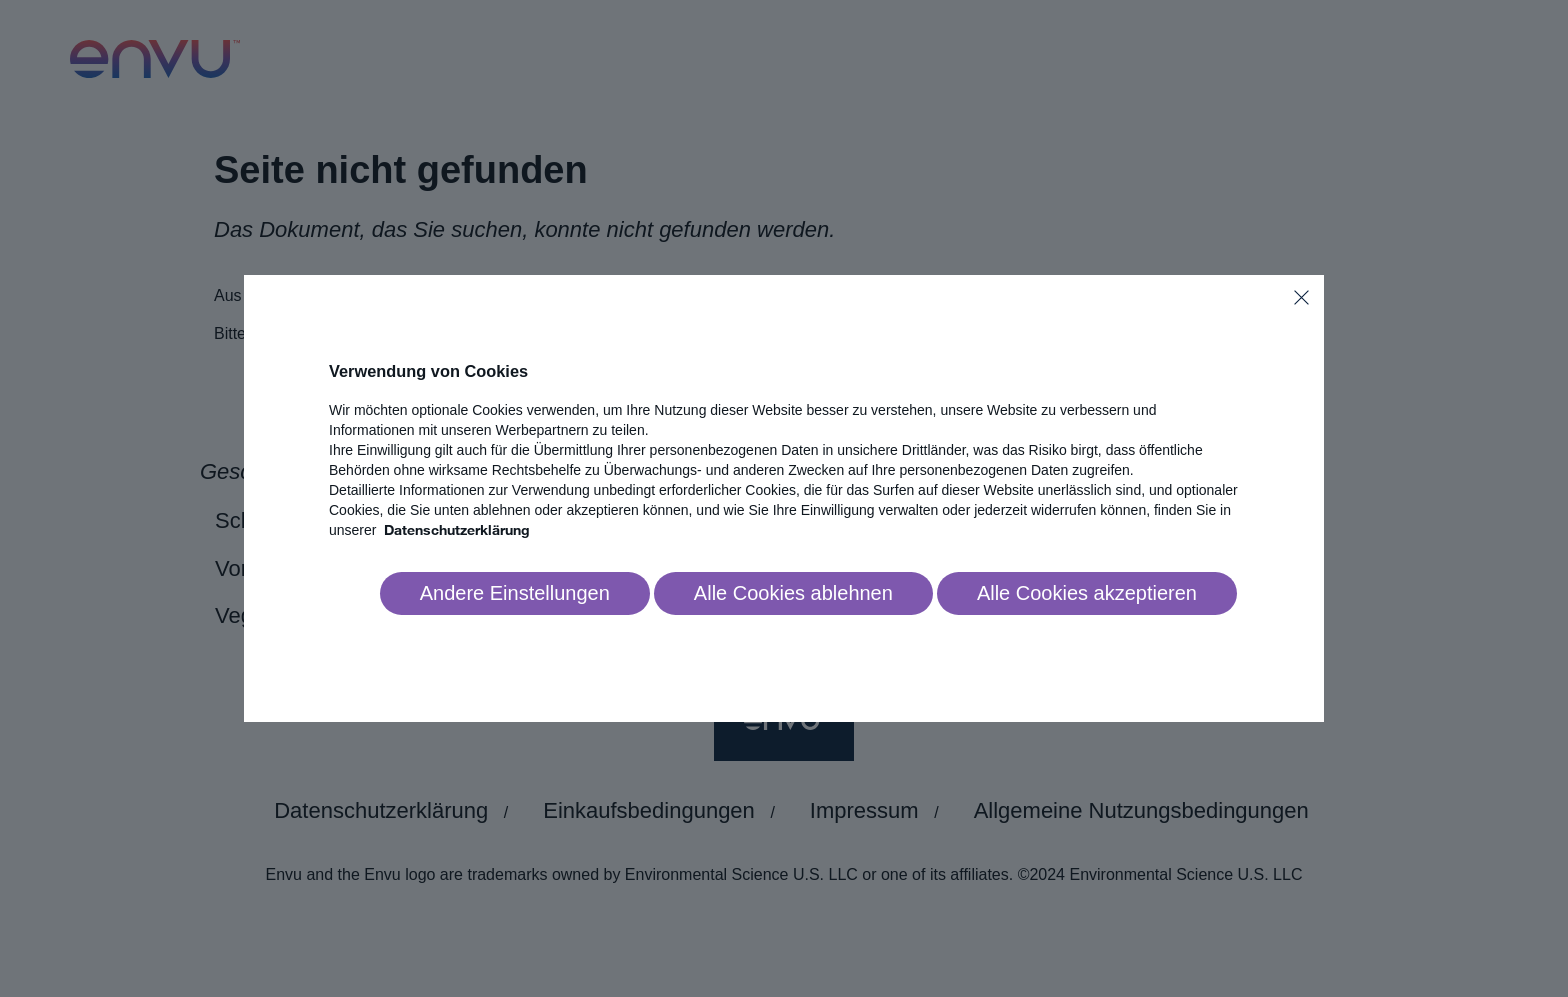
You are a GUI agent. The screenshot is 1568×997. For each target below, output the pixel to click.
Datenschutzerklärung (457, 529)
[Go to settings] (515, 594)
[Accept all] (1087, 594)
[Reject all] (793, 594)
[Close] (1301, 297)
